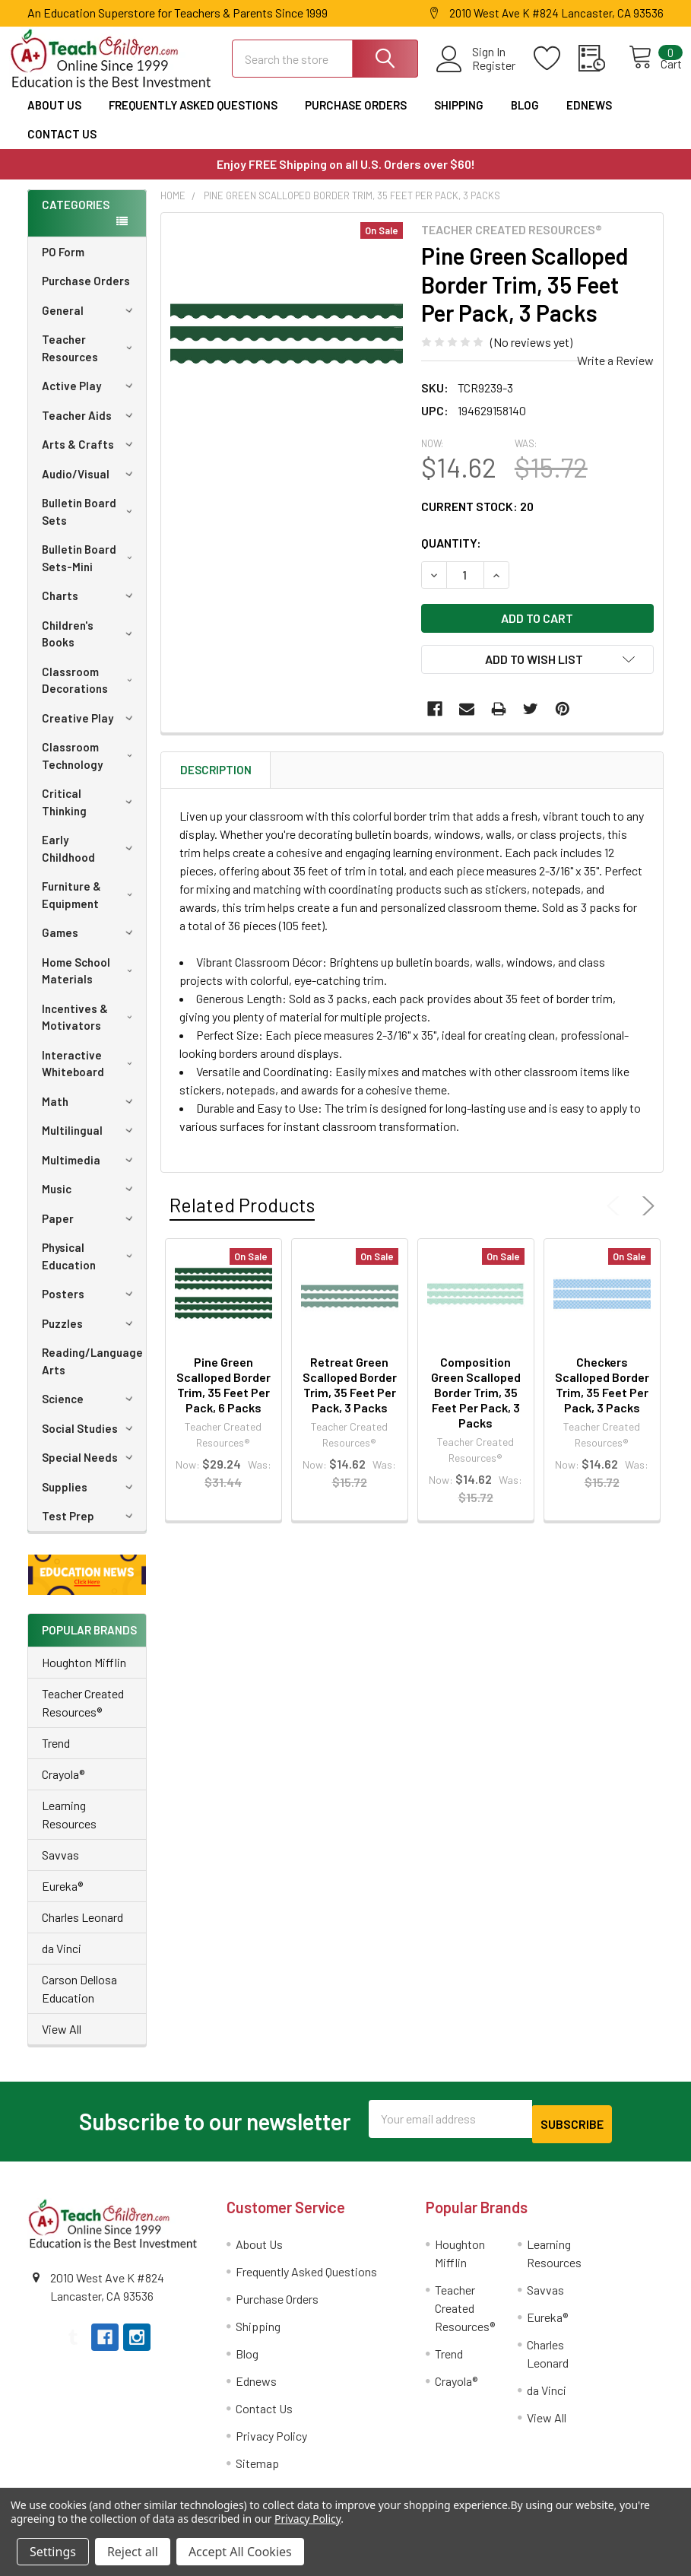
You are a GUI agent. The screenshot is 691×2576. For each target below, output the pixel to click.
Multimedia (90, 1169)
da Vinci (61, 1957)
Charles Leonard (82, 1926)
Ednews (589, 114)
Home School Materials (90, 980)
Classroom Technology (90, 764)
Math (90, 1110)
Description (216, 779)
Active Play (90, 395)
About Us (54, 114)
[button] (87, 1584)
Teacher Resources (90, 357)
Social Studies (90, 1437)
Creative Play (90, 727)
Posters (90, 1303)
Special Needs (90, 1466)
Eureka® (62, 1895)
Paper (90, 1227)
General (90, 319)
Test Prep (90, 1525)
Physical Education (90, 1265)
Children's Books (90, 643)
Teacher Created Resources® (83, 1711)
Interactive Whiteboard (90, 1072)
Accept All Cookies (240, 2551)
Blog (525, 114)
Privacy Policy (271, 2439)
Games (90, 941)
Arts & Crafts (90, 453)
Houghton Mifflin (84, 1671)
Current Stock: (477, 516)
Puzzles (90, 1332)
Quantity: (451, 552)
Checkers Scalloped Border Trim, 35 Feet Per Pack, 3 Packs (602, 1394)
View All (61, 2038)
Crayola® (63, 1783)
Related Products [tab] (242, 1213)
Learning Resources (69, 1823)
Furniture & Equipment (90, 904)
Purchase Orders (356, 114)
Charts (90, 604)
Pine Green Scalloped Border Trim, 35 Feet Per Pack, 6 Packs (223, 1394)
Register (477, 72)
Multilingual (90, 1139)
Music (90, 1198)
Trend (56, 1752)
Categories (75, 214)
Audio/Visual (90, 483)
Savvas (60, 1864)
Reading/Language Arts (92, 1370)
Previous (616, 1215)
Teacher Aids (90, 424)
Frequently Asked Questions (193, 114)
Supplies (90, 1496)
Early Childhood (90, 857)
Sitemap (257, 2467)
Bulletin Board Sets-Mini (90, 567)
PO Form (63, 261)
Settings (53, 2551)
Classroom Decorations (90, 689)
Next (645, 1215)
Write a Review (615, 370)
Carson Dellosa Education (79, 1997)
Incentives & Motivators (90, 1026)
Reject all (132, 2551)
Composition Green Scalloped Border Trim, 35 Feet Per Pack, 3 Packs (476, 1402)
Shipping (458, 114)
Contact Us (62, 143)
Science (90, 1408)
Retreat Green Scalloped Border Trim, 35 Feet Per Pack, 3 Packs (350, 1394)
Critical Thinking (90, 811)
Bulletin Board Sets (90, 520)
